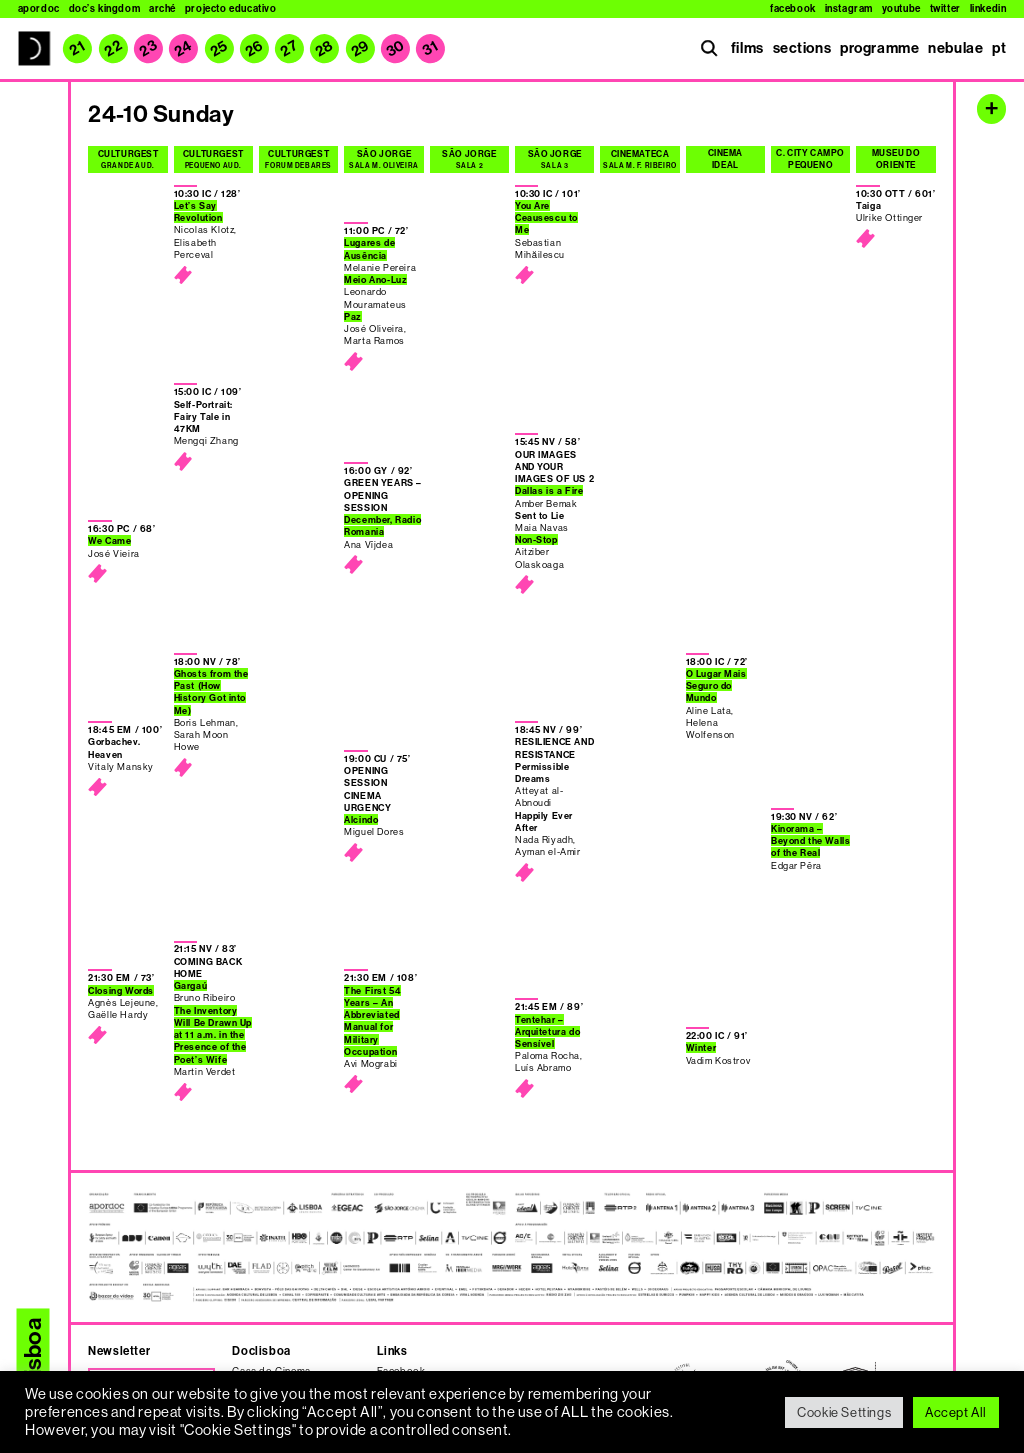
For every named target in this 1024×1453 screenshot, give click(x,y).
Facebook (793, 9)
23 (149, 48)
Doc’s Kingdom (105, 9)
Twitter (945, 9)
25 (219, 48)
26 (254, 48)
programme (879, 48)
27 (290, 48)
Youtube (901, 9)
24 (183, 48)
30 (395, 48)
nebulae (955, 48)
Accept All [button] (956, 1412)
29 (360, 48)
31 (431, 48)
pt (999, 48)
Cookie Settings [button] (844, 1412)
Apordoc (39, 9)
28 (325, 48)
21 (78, 48)
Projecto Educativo (231, 9)
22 (113, 48)
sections (802, 48)
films (747, 48)
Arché (162, 9)
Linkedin (988, 9)
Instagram (849, 9)
